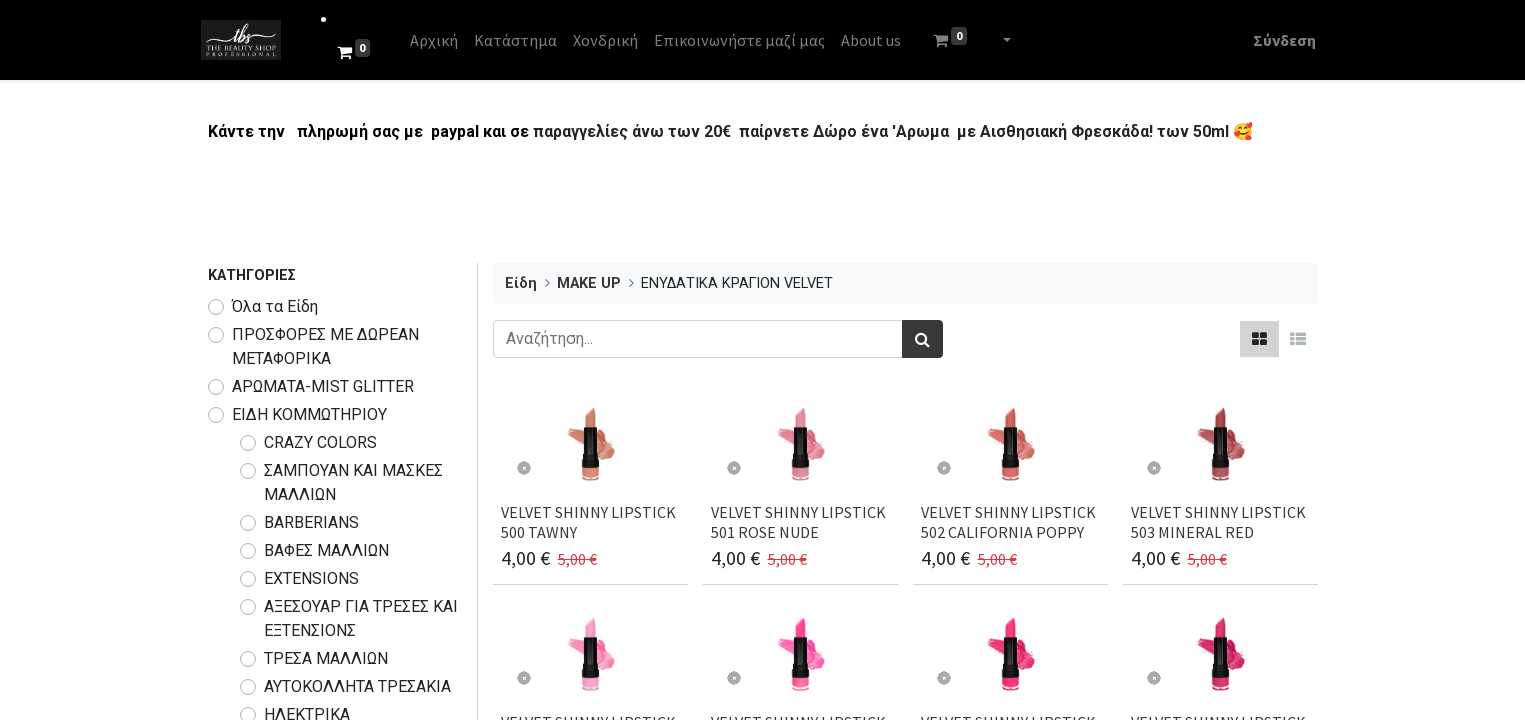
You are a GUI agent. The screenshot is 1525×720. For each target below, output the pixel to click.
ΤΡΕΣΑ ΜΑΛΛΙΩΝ (326, 658)
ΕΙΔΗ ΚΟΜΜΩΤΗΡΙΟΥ (309, 414)
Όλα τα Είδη (275, 306)
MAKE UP (589, 283)
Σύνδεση (1278, 40)
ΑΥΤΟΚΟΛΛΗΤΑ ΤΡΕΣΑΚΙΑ (357, 686)
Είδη (521, 283)
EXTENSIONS (311, 578)
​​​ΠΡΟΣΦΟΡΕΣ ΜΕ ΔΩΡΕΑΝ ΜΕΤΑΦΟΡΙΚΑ (325, 346)
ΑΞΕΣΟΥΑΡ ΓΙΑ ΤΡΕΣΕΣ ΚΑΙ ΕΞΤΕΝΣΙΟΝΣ (361, 618)
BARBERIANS (311, 522)
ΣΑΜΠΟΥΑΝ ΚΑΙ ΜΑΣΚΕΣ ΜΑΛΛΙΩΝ (353, 482)
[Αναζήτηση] (922, 339)
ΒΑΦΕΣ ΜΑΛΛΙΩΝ (326, 550)
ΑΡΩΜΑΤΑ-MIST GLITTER (323, 386)
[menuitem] (440, 40)
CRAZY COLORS (320, 442)
